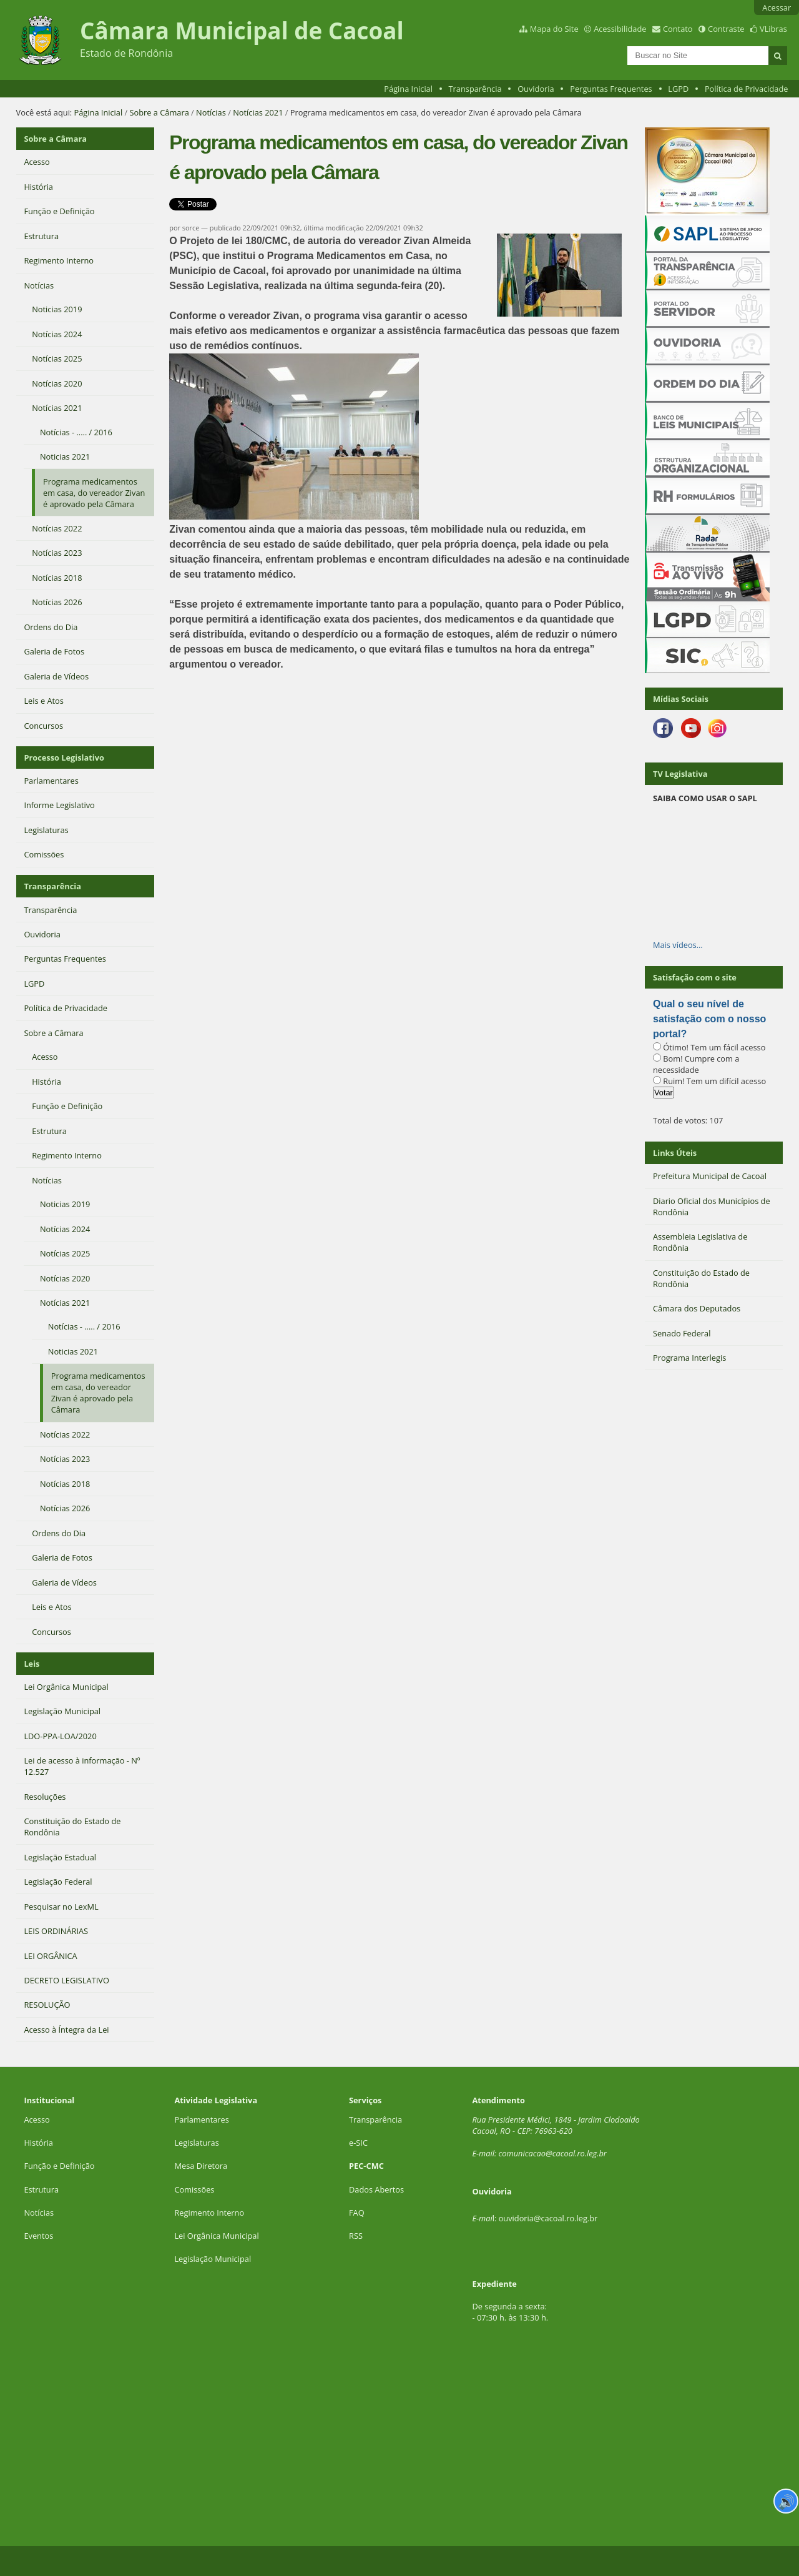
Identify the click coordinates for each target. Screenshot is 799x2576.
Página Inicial (408, 88)
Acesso (36, 2119)
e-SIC (358, 2142)
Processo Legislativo (64, 757)
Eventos (38, 2235)
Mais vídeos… (678, 944)
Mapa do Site (554, 28)
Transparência (475, 88)
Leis (31, 1663)
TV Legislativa (680, 773)
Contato (678, 28)
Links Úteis (675, 1152)
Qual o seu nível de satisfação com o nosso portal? (709, 1019)
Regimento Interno (209, 2212)
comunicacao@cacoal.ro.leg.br (553, 2153)
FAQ (357, 2212)
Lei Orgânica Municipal (216, 2235)
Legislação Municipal (212, 2258)
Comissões (194, 2189)
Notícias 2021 (258, 112)
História (38, 2142)
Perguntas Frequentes (611, 88)
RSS (356, 2235)
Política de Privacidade (746, 88)
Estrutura (41, 2189)
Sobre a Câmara (159, 112)
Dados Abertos (376, 2189)
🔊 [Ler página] (786, 2501)
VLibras (773, 28)
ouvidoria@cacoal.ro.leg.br (548, 2218)
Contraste (726, 28)
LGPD (678, 88)
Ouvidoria (535, 88)
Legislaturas (196, 2142)
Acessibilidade (620, 28)
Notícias (211, 112)
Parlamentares (201, 2119)
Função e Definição (59, 2165)
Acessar (776, 7)
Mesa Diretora (200, 2165)
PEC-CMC (366, 2165)
